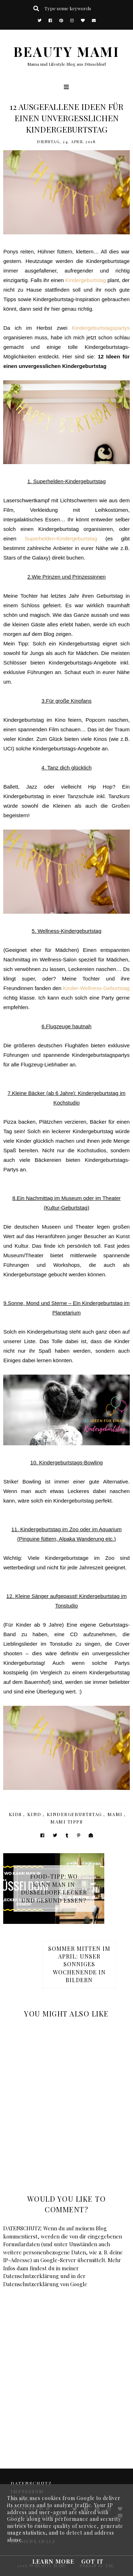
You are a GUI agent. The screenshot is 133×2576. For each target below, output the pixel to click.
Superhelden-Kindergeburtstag (60, 538)
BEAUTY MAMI (66, 51)
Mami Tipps (66, 1822)
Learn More (53, 2561)
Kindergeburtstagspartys (101, 328)
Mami (115, 1814)
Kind (34, 1814)
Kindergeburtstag (85, 280)
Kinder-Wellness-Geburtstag (96, 988)
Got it (92, 2561)
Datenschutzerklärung (31, 2275)
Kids (15, 1814)
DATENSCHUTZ (31, 2483)
